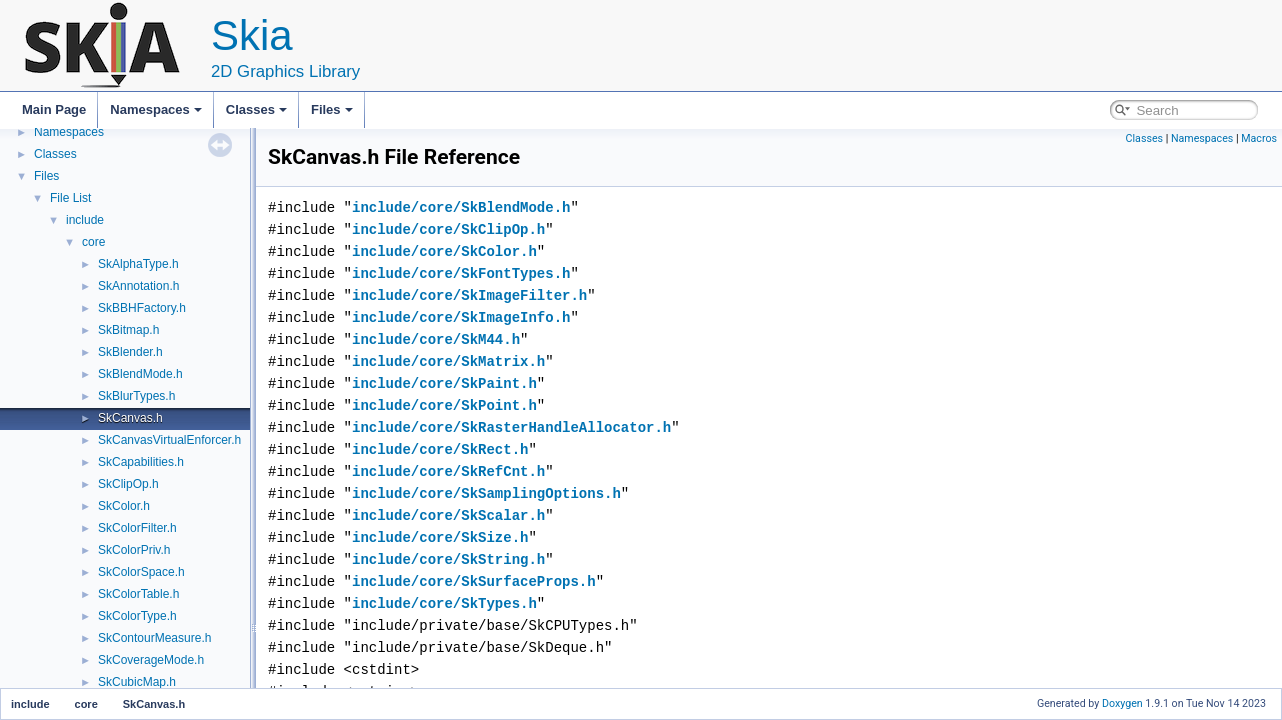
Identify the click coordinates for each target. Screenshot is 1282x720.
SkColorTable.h (138, 594)
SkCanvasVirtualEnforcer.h (169, 440)
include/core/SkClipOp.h (448, 229)
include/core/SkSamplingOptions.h (486, 493)
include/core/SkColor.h (444, 251)
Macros (1259, 138)
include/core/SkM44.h (436, 339)
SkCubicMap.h (137, 682)
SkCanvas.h (130, 418)
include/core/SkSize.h (440, 537)
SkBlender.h (130, 352)
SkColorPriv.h (134, 550)
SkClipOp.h (128, 484)
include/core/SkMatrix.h (448, 361)
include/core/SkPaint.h (444, 383)
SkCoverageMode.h (151, 660)
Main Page (54, 109)
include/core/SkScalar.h (448, 515)
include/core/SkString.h (448, 559)
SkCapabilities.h (141, 462)
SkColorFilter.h (137, 528)
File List (70, 198)
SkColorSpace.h (141, 572)
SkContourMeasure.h (154, 638)
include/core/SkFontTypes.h (461, 273)
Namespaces (156, 109)
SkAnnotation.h (138, 286)
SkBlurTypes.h (136, 396)
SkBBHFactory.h (142, 308)
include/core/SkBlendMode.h (461, 207)
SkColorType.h (137, 616)
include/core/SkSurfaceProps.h (474, 581)
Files (332, 109)
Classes (256, 109)
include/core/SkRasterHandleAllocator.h (511, 427)
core (93, 242)
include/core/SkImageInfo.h (461, 317)
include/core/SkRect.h (440, 449)
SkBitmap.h (128, 330)
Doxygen (1122, 703)
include (85, 220)
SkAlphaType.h (138, 264)
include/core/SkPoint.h (444, 405)
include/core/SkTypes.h (444, 603)
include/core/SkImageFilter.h (469, 295)
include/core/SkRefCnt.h (448, 471)
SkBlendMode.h (140, 374)
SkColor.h (124, 506)
